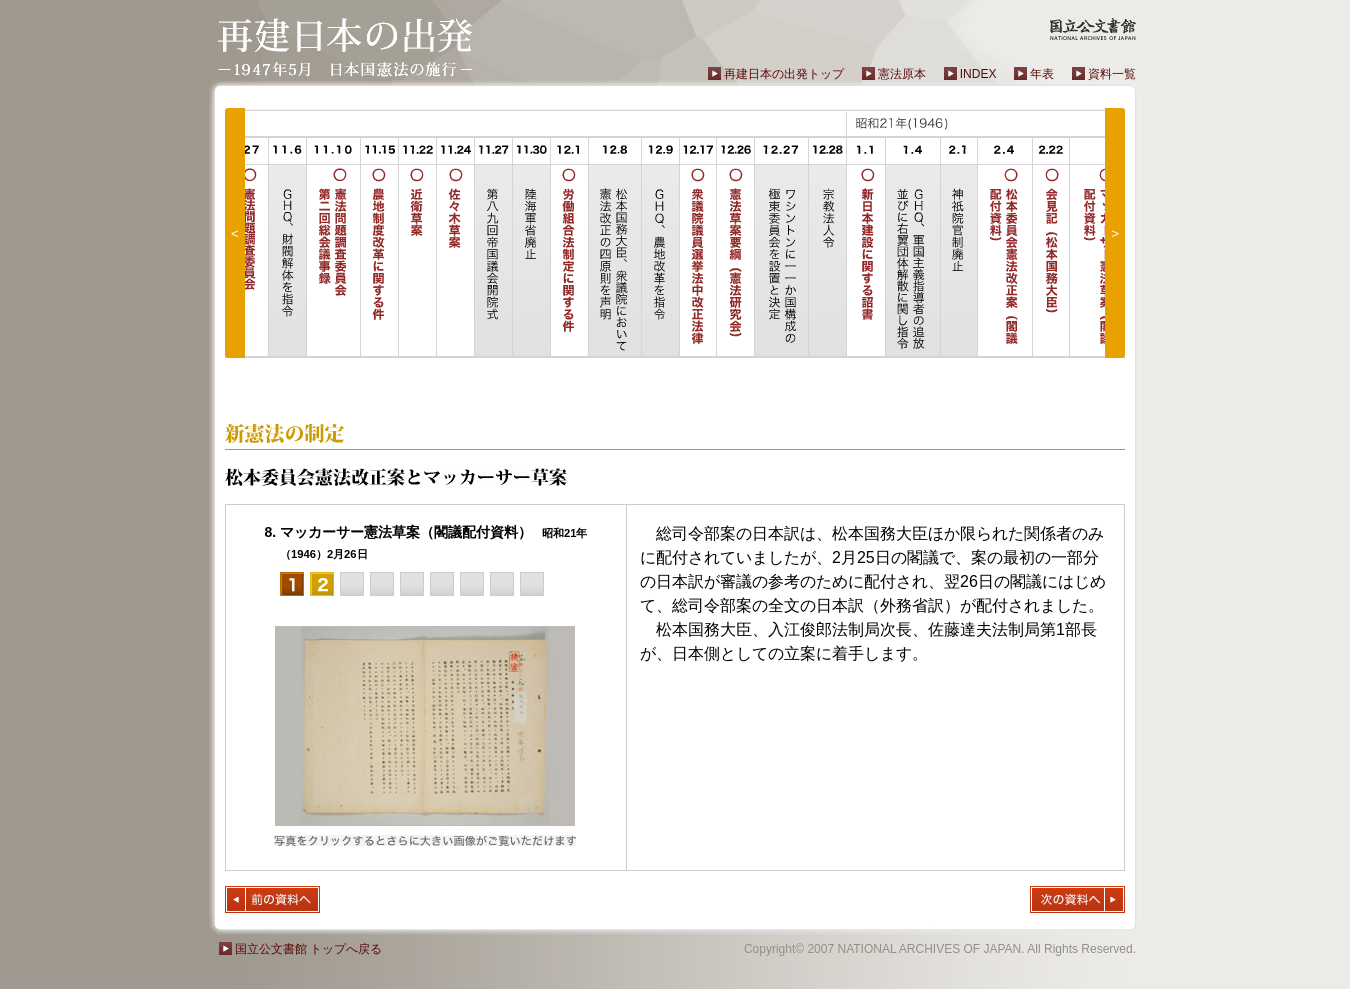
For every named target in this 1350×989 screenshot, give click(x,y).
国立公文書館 (1093, 29)
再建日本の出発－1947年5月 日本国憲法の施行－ (345, 47)
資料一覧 (1112, 74)
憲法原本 (902, 74)
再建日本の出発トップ (784, 74)
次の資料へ (1077, 899)
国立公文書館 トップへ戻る (308, 949)
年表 (1042, 74)
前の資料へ (272, 899)
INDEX (978, 74)
